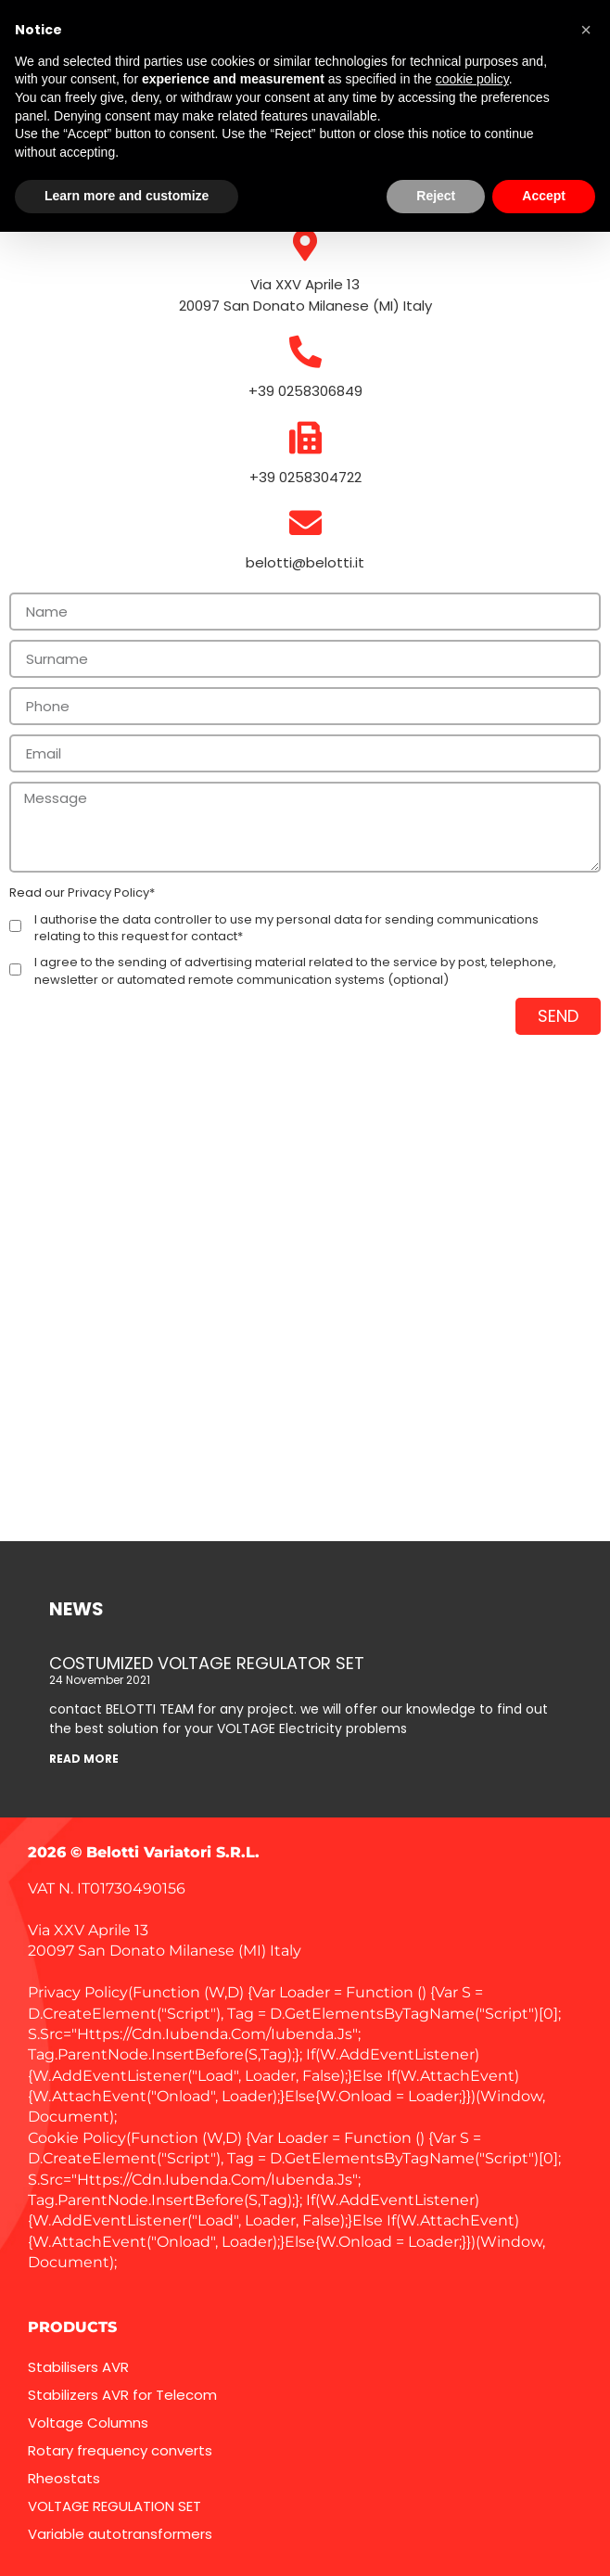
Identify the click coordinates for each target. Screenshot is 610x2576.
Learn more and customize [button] (126, 195)
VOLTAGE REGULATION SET (114, 2506)
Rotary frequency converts (120, 2450)
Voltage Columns (88, 2422)
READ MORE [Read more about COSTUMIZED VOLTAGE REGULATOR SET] (84, 1758)
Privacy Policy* (111, 892)
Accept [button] (544, 195)
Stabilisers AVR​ (78, 2367)
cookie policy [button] (472, 78)
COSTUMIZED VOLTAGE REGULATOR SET (206, 1663)
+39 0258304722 (305, 477)
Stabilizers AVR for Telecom (122, 2394)
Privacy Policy (78, 1992)
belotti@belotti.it (305, 562)
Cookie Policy (77, 2138)
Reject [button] (435, 195)
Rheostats (64, 2478)
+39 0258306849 (305, 391)
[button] (586, 30)
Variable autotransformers (120, 2534)
